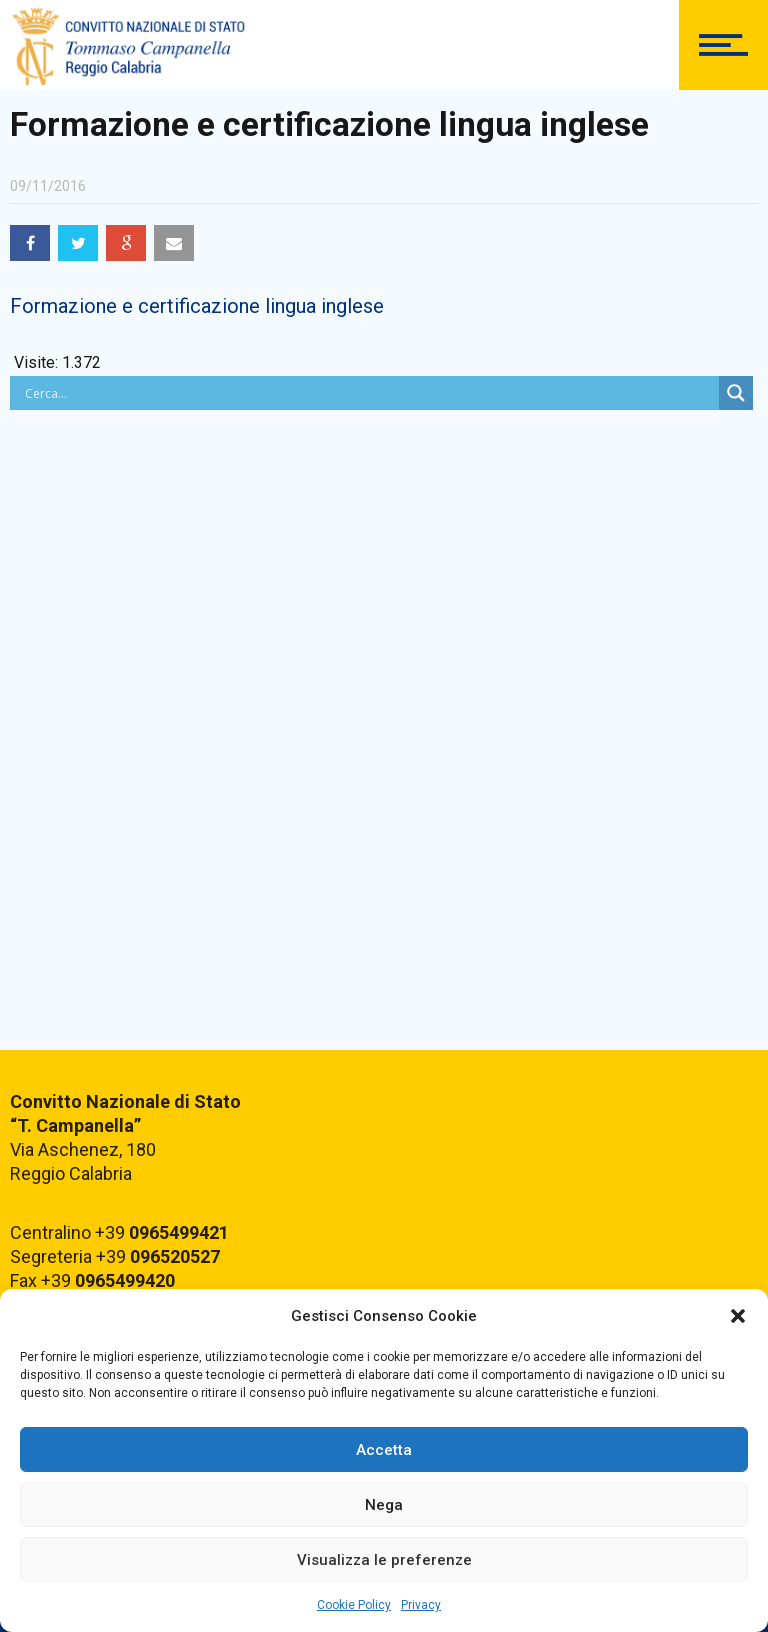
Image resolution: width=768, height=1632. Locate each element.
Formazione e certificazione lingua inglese (197, 306)
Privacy (421, 1605)
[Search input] (369, 393)
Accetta (384, 1450)
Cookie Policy (354, 1605)
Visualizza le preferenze (384, 1560)
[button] (738, 1316)
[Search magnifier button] (736, 393)
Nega (384, 1505)
